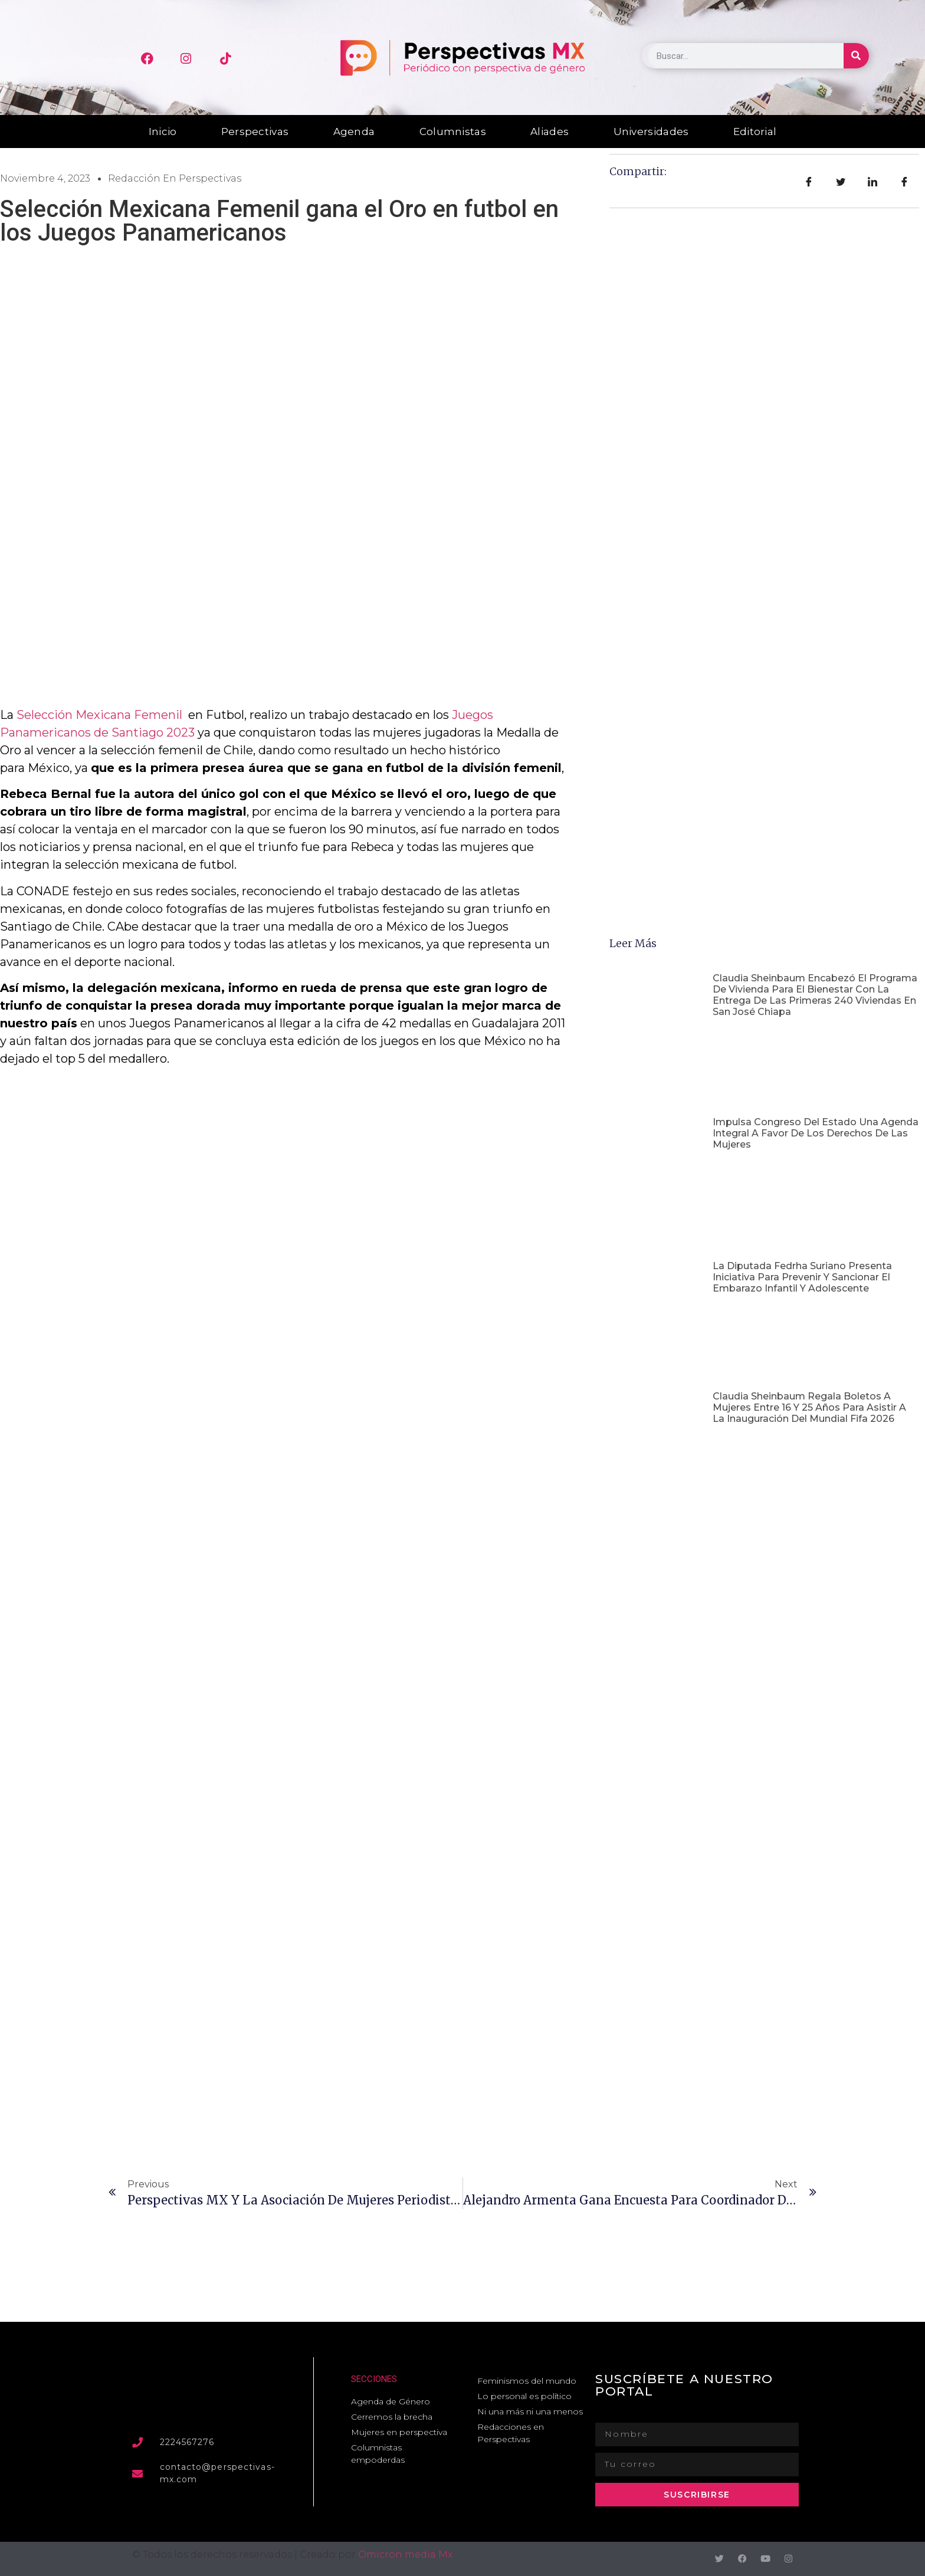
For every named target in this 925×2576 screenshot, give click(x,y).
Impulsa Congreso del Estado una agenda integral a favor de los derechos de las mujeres (816, 1133)
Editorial (755, 131)
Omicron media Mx (405, 2554)
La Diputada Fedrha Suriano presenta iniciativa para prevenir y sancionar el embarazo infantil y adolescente (802, 1277)
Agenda (354, 131)
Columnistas (452, 131)
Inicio (163, 131)
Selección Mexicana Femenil (99, 715)
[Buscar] (856, 55)
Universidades (651, 131)
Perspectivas (255, 131)
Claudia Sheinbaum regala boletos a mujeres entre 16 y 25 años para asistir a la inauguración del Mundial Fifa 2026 (809, 1407)
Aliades (549, 131)
